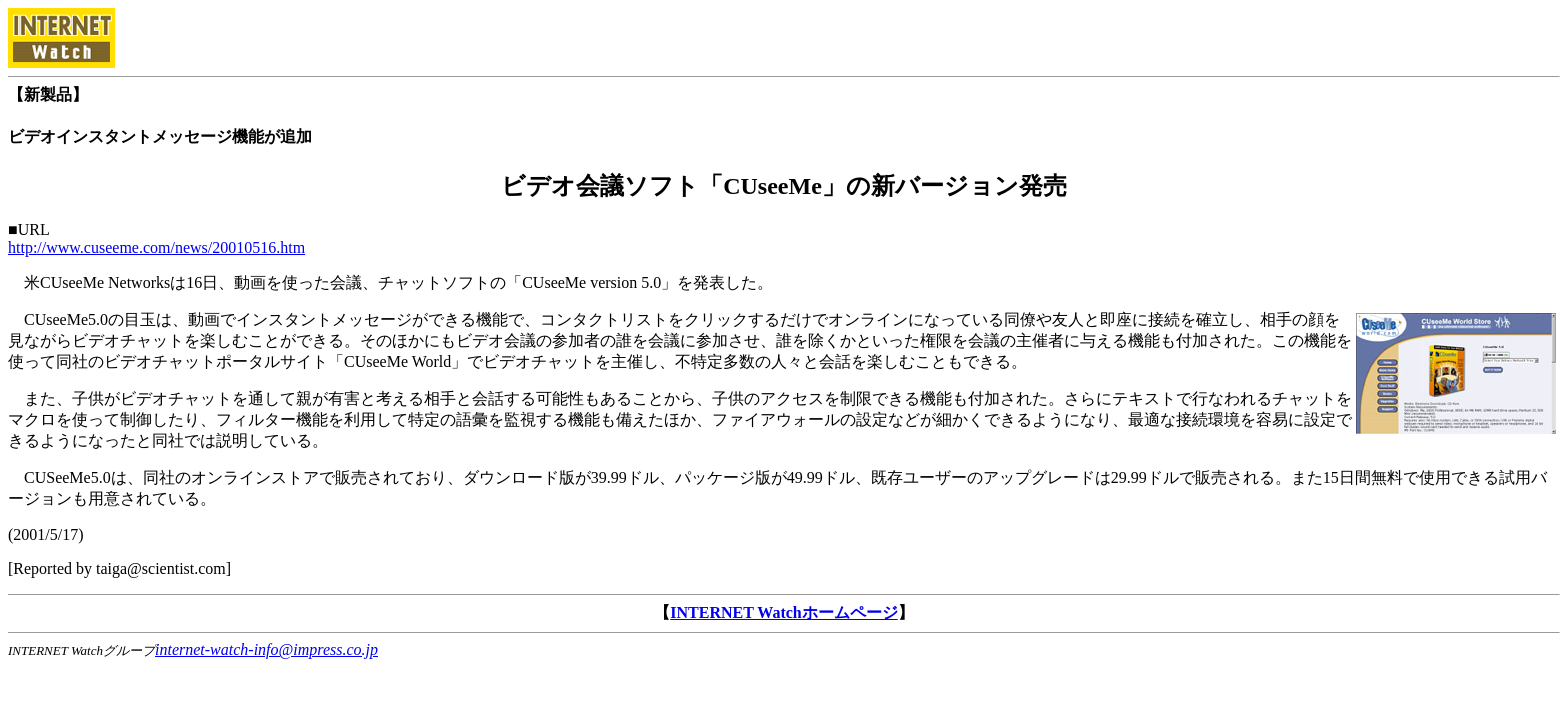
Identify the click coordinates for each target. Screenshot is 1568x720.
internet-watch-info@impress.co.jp (266, 649)
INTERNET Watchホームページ (783, 612)
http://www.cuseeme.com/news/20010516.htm (156, 247)
